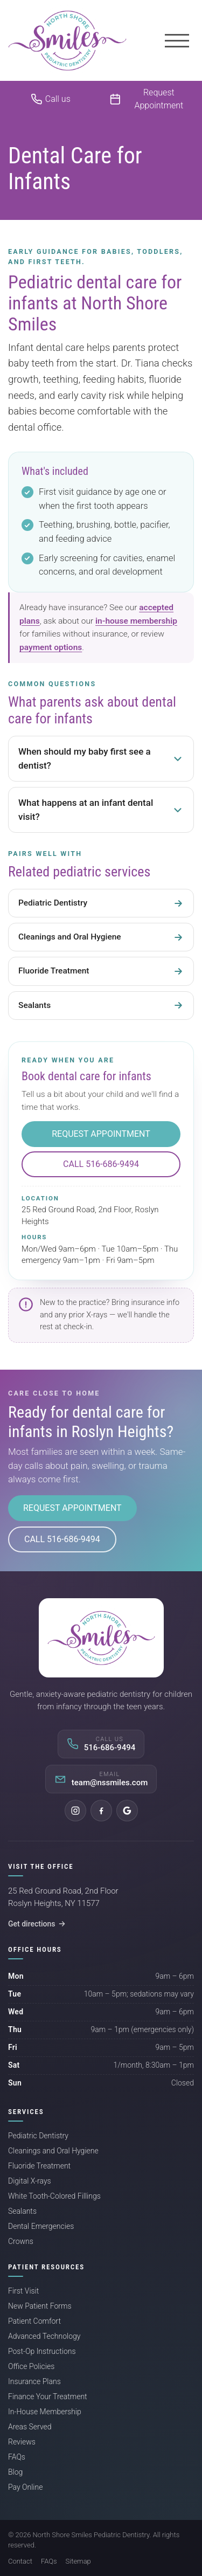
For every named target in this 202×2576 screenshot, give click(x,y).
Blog (15, 2472)
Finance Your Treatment (47, 2396)
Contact (20, 2561)
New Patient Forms (40, 2306)
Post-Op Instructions (42, 2351)
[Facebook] (101, 1810)
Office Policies (31, 2366)
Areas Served (30, 2426)
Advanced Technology (44, 2336)
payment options (50, 647)
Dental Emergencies (41, 2226)
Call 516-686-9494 (101, 1164)
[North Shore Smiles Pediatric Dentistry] (67, 40)
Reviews (22, 2441)
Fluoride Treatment (39, 2165)
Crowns (20, 2241)
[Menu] (176, 40)
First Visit (23, 2291)
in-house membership (136, 621)
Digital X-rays (29, 2181)
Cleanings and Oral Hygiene (53, 2150)
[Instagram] (75, 1810)
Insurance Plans (34, 2381)
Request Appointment (101, 1134)
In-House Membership (44, 2411)
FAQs (16, 2457)
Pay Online (25, 2487)
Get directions (37, 1924)
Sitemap (78, 2561)
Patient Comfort (34, 2321)
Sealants (22, 2211)
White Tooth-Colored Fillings (54, 2196)
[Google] (127, 1810)
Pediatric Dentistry (38, 2135)
